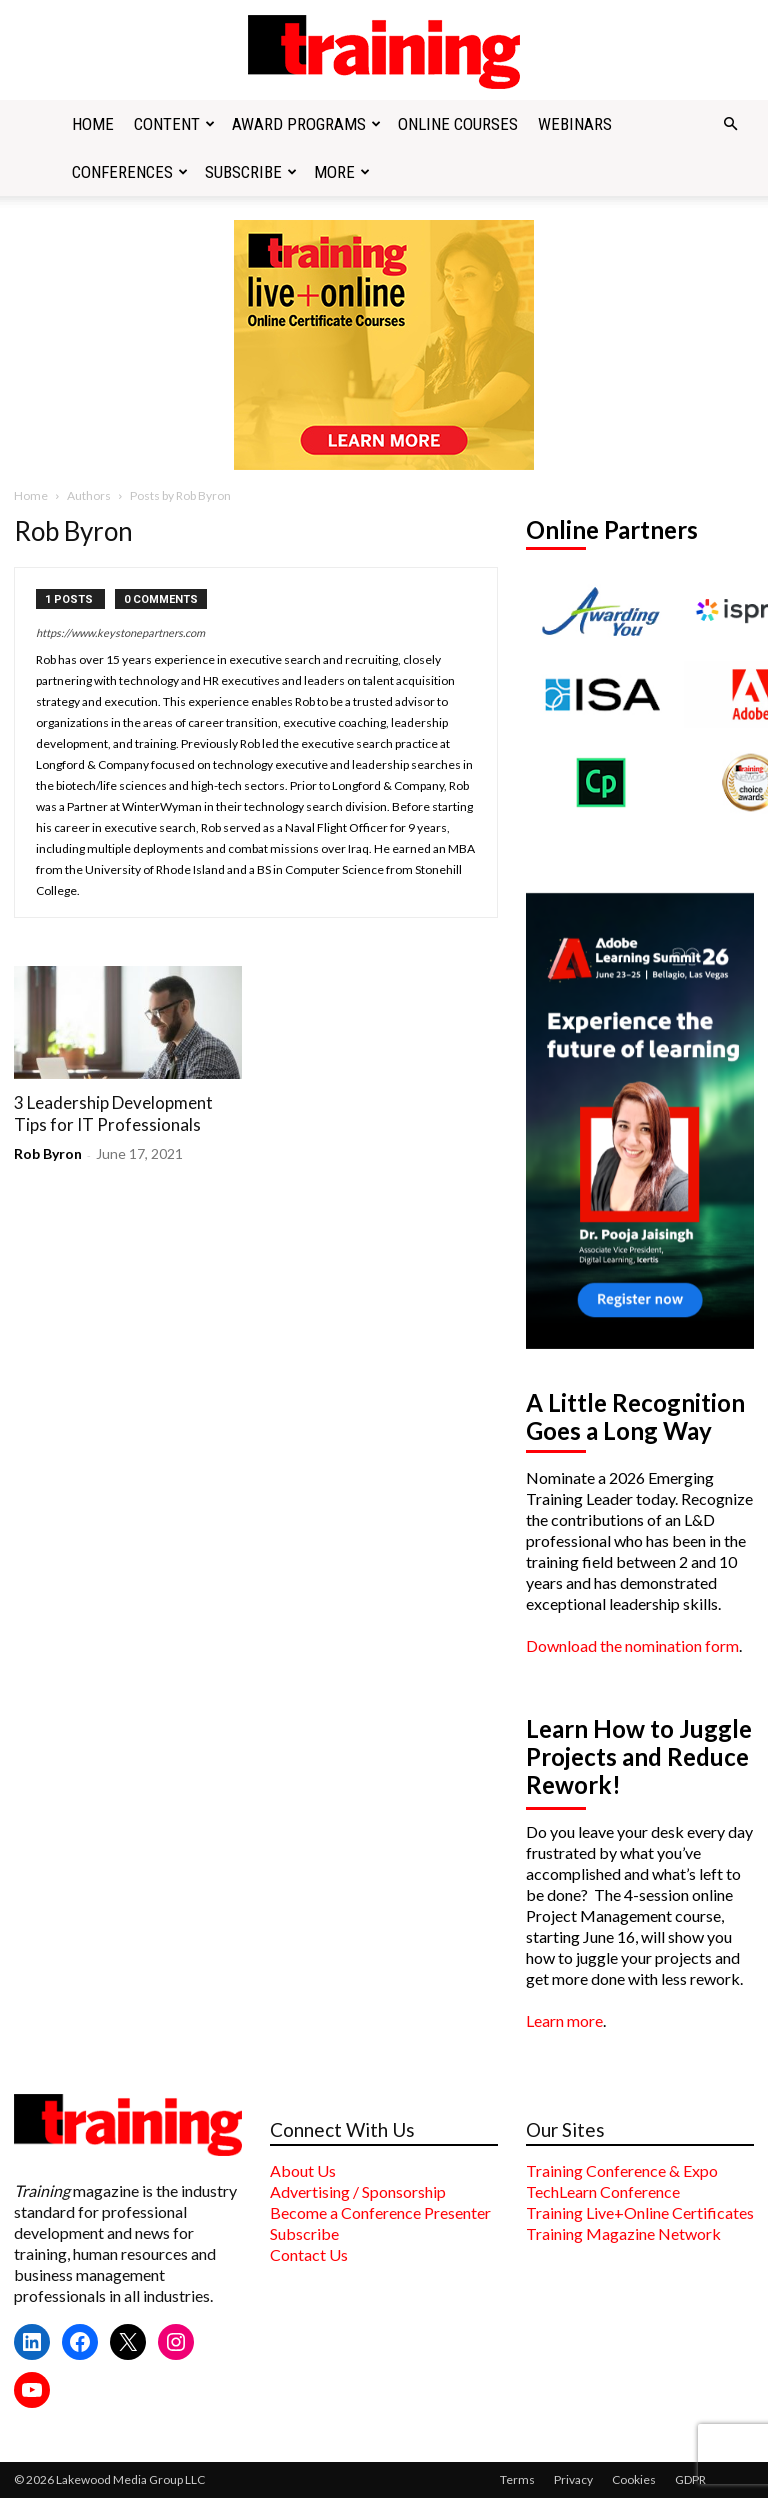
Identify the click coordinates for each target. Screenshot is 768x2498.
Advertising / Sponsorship (358, 2191)
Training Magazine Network (623, 2233)
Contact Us (309, 2254)
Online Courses (458, 124)
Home (93, 124)
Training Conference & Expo (622, 2170)
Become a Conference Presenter (380, 2212)
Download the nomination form (632, 1645)
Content (174, 124)
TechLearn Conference (603, 2191)
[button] (730, 124)
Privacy (573, 2479)
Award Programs (306, 124)
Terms (517, 2479)
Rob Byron (48, 1153)
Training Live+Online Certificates (640, 2212)
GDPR (690, 2479)
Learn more (564, 2020)
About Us (303, 2170)
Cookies (634, 2479)
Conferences (130, 172)
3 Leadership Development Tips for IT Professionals (113, 1113)
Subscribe (251, 172)
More (342, 172)
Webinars (575, 124)
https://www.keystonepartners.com (120, 632)
